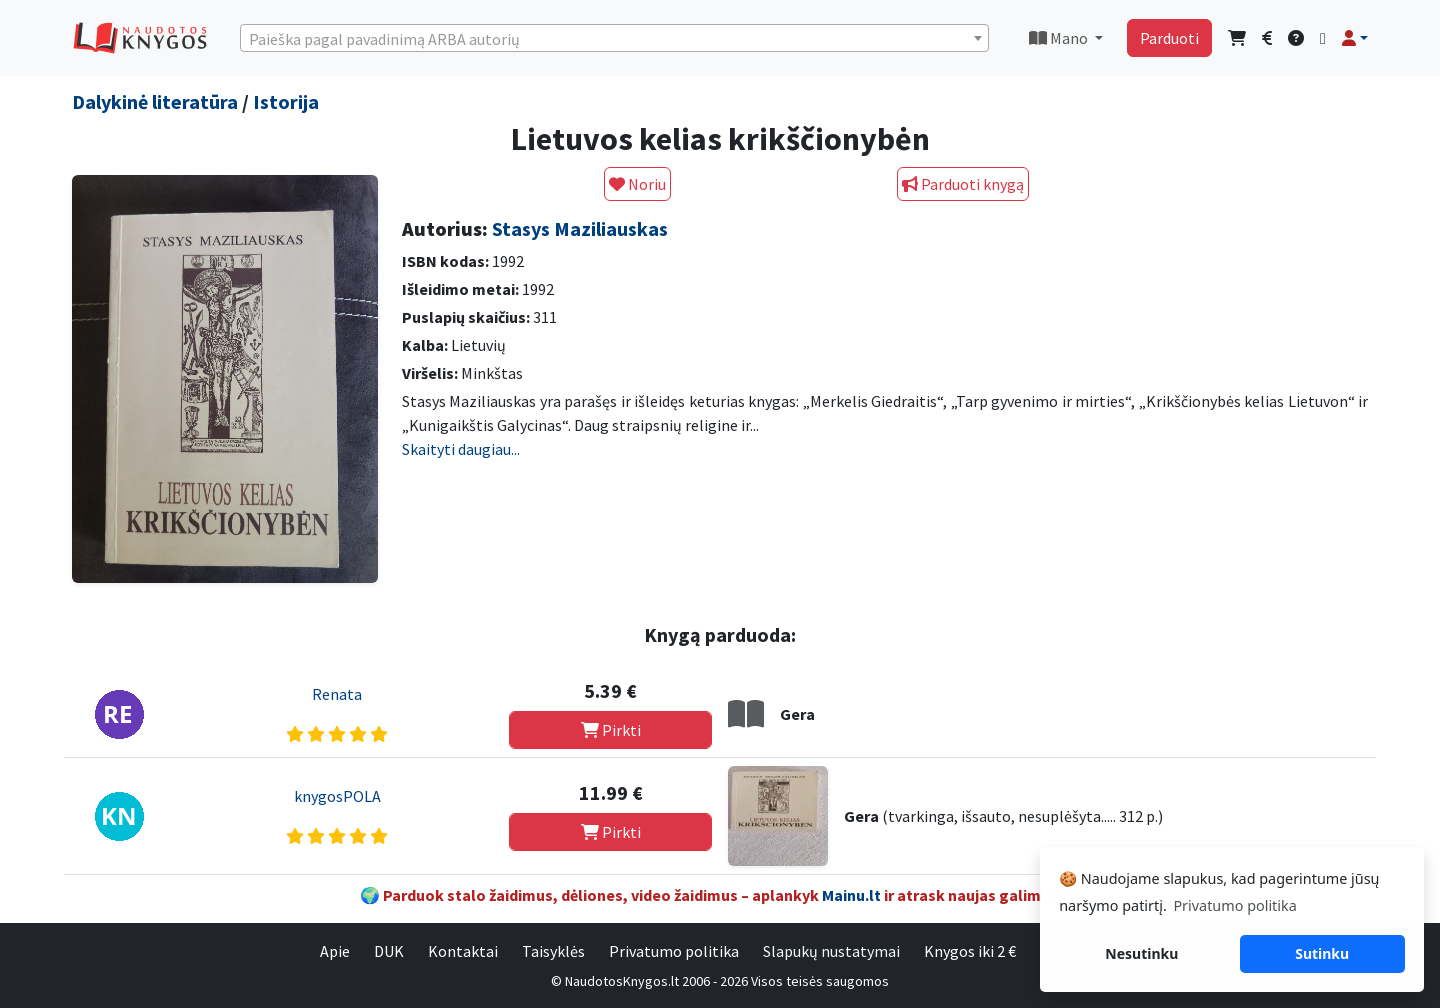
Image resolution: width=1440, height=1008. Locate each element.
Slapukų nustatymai (831, 951)
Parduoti (1169, 38)
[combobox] (614, 38)
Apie (335, 951)
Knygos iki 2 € (970, 951)
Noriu (637, 184)
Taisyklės (553, 951)
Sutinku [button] (1322, 953)
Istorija (286, 101)
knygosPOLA (337, 796)
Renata (337, 694)
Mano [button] (1060, 38)
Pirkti (611, 730)
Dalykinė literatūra (155, 101)
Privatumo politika (674, 951)
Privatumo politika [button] (1234, 905)
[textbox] (614, 39)
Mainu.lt (851, 895)
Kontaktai (463, 951)
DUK (389, 951)
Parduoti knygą (963, 184)
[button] (1355, 38)
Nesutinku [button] (1141, 953)
